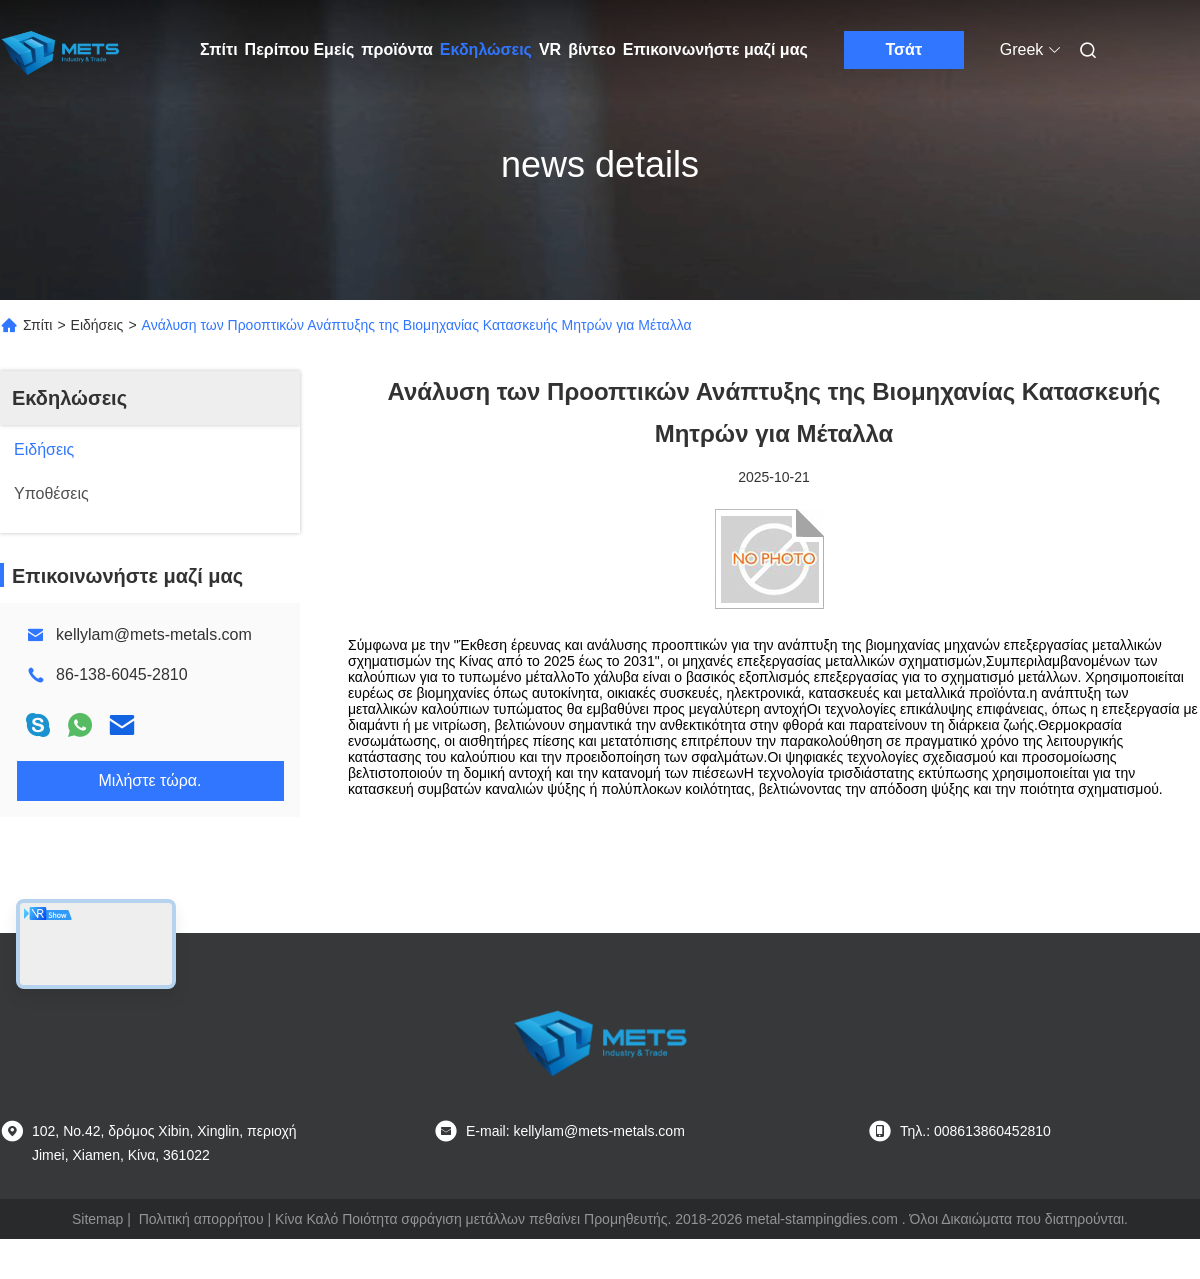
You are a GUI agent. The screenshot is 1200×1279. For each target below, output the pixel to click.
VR (550, 49)
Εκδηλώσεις (486, 49)
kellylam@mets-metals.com (154, 634)
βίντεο (592, 49)
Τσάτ (904, 49)
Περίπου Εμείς (300, 49)
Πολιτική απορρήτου (201, 1219)
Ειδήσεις (97, 325)
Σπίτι (219, 49)
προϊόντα (397, 49)
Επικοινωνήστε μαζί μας (715, 49)
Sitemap (97, 1219)
